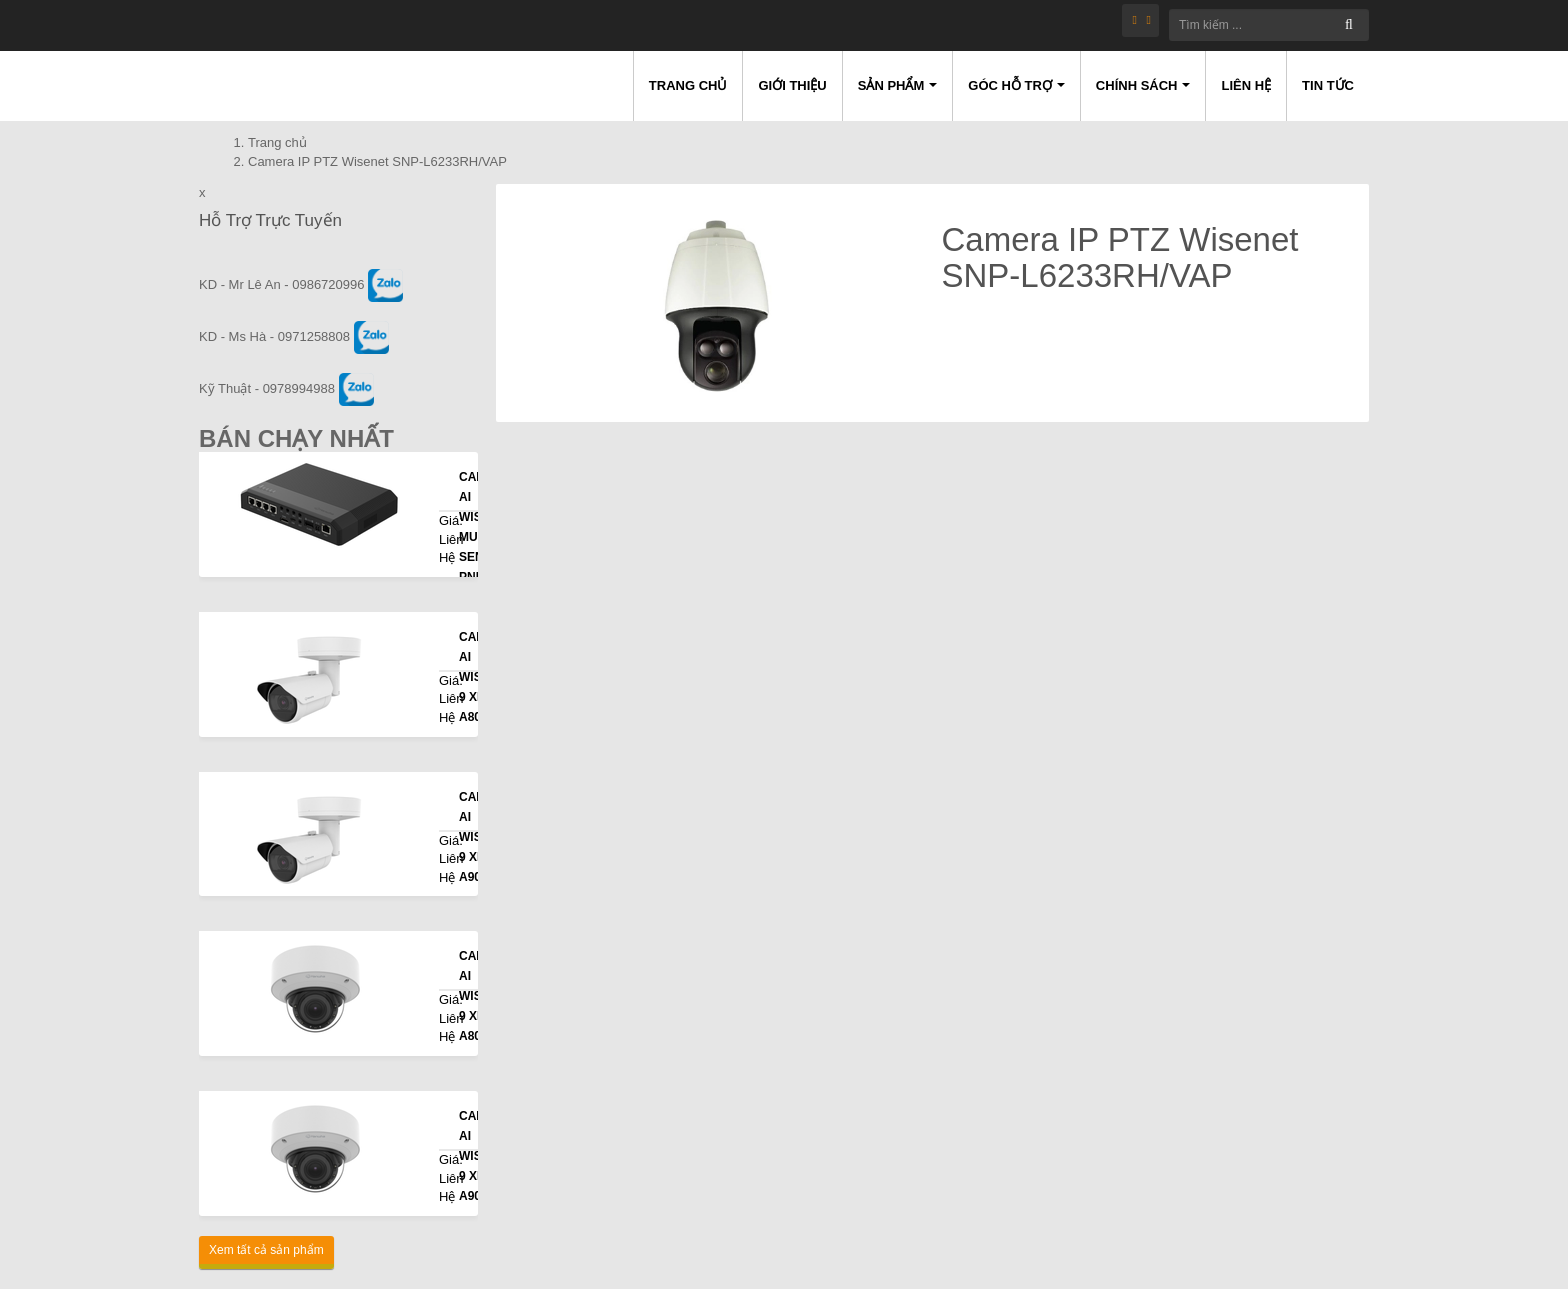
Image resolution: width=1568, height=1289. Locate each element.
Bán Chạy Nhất (296, 438)
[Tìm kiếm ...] (1269, 25)
